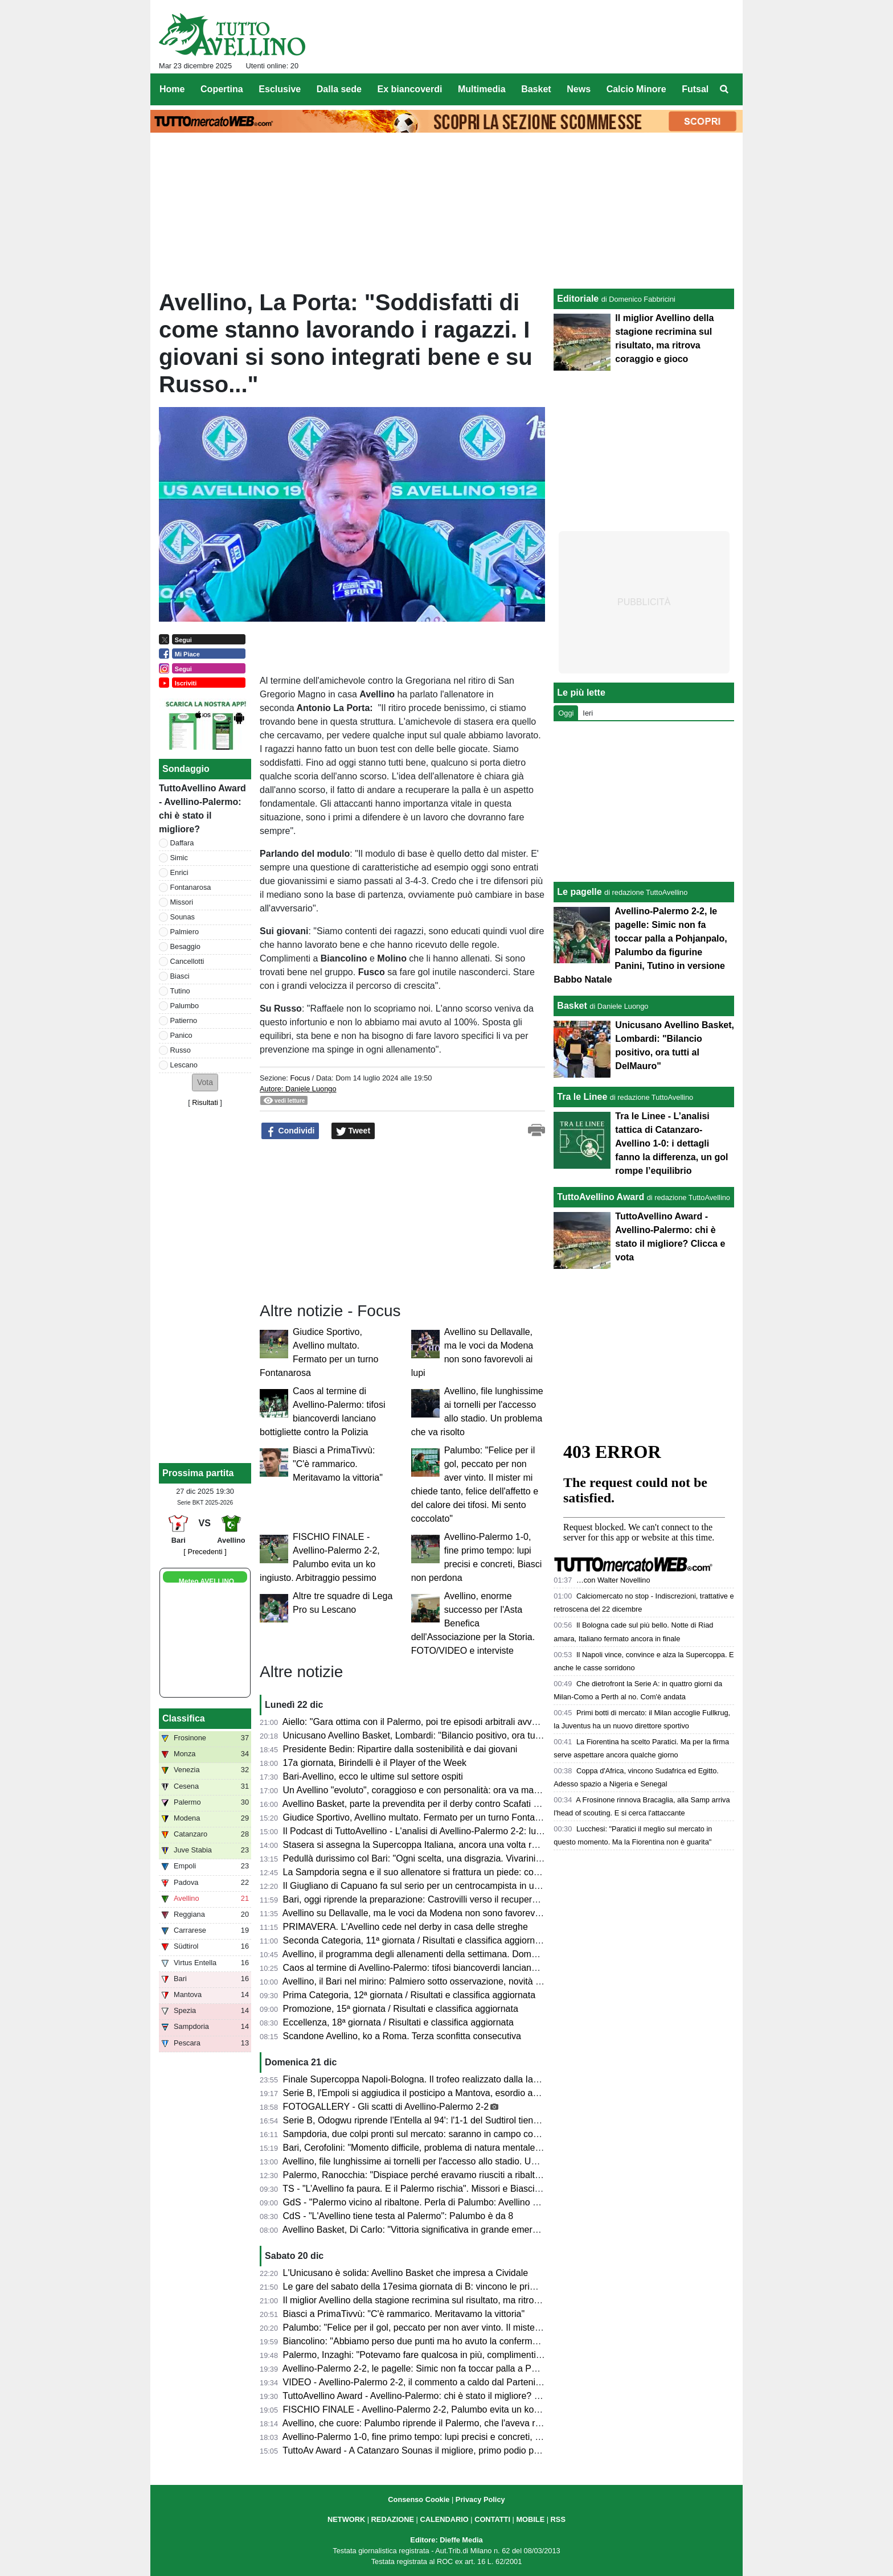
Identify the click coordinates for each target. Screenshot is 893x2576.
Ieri (588, 713)
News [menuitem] (579, 89)
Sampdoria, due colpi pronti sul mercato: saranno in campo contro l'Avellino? (437, 2134)
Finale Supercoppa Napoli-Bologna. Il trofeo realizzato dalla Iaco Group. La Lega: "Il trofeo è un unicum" (493, 2079)
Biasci (180, 976)
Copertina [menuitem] (221, 89)
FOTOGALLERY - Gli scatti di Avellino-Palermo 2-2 (386, 2106)
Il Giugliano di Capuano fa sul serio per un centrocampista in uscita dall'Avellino (443, 1886)
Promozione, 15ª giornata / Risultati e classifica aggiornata (400, 2009)
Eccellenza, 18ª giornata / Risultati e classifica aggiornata (398, 2022)
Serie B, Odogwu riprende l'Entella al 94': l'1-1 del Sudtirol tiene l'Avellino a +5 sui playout (463, 2120)
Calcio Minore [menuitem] (636, 89)
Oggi (566, 713)
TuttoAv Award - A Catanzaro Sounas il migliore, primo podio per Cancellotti (434, 2450)
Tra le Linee (582, 1097)
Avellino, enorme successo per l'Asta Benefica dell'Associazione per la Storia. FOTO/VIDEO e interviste (473, 1623)
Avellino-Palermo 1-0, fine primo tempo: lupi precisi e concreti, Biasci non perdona (447, 2437)
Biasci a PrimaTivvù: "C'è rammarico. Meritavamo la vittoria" (338, 1463)
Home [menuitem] (172, 89)
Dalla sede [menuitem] (339, 89)
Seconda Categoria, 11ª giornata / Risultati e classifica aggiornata (415, 1940)
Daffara (182, 843)
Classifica (183, 1718)
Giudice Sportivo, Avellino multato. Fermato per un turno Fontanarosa (423, 1817)
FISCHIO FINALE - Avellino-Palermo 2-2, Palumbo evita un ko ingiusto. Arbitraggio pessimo (468, 2409)
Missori (182, 902)
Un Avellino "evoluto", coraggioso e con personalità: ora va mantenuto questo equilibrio (458, 1790)
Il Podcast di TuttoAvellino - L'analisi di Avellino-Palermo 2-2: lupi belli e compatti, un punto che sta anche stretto (508, 1831)
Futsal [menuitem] (695, 89)
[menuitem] (724, 89)
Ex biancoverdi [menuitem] (410, 89)
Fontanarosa (190, 887)
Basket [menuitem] (536, 89)
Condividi (290, 1131)
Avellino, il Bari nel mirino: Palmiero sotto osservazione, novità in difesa (426, 1981)
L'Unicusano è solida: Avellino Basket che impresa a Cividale (406, 2273)
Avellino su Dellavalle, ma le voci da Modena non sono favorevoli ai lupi (426, 1913)
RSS (558, 2519)
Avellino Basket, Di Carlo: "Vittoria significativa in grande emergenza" (421, 2229)
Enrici (179, 872)
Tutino (180, 991)
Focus (300, 1078)
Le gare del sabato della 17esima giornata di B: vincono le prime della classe (437, 2286)
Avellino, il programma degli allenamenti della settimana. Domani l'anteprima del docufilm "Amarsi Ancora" (496, 1954)
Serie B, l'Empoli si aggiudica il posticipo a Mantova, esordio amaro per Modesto (445, 2093)
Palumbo (184, 1005)
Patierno (184, 1020)
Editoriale (578, 298)
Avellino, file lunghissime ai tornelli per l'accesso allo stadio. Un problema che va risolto (457, 2161)
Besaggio (185, 946)
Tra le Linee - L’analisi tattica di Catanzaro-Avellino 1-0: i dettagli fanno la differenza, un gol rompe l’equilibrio (671, 1143)
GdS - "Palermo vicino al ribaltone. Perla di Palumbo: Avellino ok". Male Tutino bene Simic (464, 2202)
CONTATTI (492, 2519)
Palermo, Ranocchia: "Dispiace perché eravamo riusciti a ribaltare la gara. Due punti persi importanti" (487, 2175)
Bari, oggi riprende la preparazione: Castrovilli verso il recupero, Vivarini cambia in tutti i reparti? (476, 1899)
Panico (181, 1035)
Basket (572, 1005)
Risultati (205, 1102)
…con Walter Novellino (613, 1580)
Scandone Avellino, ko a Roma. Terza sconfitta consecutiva (402, 2036)
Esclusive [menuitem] (280, 89)
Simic (179, 857)
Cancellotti (187, 961)
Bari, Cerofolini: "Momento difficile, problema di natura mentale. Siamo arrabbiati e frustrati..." (470, 2147)
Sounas (182, 917)
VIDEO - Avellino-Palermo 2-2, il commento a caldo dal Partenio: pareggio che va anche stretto (474, 2382)
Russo (180, 1050)
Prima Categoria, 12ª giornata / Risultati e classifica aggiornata (409, 1995)
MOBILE (530, 2519)
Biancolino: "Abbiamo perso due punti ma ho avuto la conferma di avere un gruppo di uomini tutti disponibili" (500, 2341)
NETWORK (346, 2519)
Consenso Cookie (418, 2499)
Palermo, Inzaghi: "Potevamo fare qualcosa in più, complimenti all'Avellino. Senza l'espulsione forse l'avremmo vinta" (518, 2355)
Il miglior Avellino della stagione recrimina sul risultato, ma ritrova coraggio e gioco (448, 2300)
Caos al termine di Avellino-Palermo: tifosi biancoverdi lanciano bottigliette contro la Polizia (465, 1968)
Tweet (353, 1131)
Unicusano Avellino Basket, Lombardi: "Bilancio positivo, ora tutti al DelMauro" (440, 1735)
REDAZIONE (392, 2519)
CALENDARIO (444, 2519)
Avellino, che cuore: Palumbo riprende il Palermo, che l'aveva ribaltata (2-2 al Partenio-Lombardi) (478, 2423)
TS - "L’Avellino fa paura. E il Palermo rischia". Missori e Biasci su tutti (423, 2188)
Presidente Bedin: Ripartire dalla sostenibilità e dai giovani (400, 1749)
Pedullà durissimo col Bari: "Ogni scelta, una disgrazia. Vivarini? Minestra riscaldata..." (456, 1858)
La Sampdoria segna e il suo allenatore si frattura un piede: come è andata (433, 1872)
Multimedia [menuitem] (482, 89)
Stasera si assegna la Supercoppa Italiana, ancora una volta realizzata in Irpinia (444, 1845)
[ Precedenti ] (204, 1551)
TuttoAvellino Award (600, 1197)
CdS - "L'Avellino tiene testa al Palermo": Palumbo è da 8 (398, 2216)
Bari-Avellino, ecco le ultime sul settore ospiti (373, 1776)
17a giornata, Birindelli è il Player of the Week (375, 1763)
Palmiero (184, 931)
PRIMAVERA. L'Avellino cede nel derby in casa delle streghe (405, 1927)
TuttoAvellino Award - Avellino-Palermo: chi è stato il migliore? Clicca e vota (434, 2396)
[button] (205, 1082)
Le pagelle (579, 892)
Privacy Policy (480, 2499)
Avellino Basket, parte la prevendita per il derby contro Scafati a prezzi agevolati (443, 1804)
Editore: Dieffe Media (446, 2540)
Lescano (184, 1065)
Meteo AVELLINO (206, 1581)
